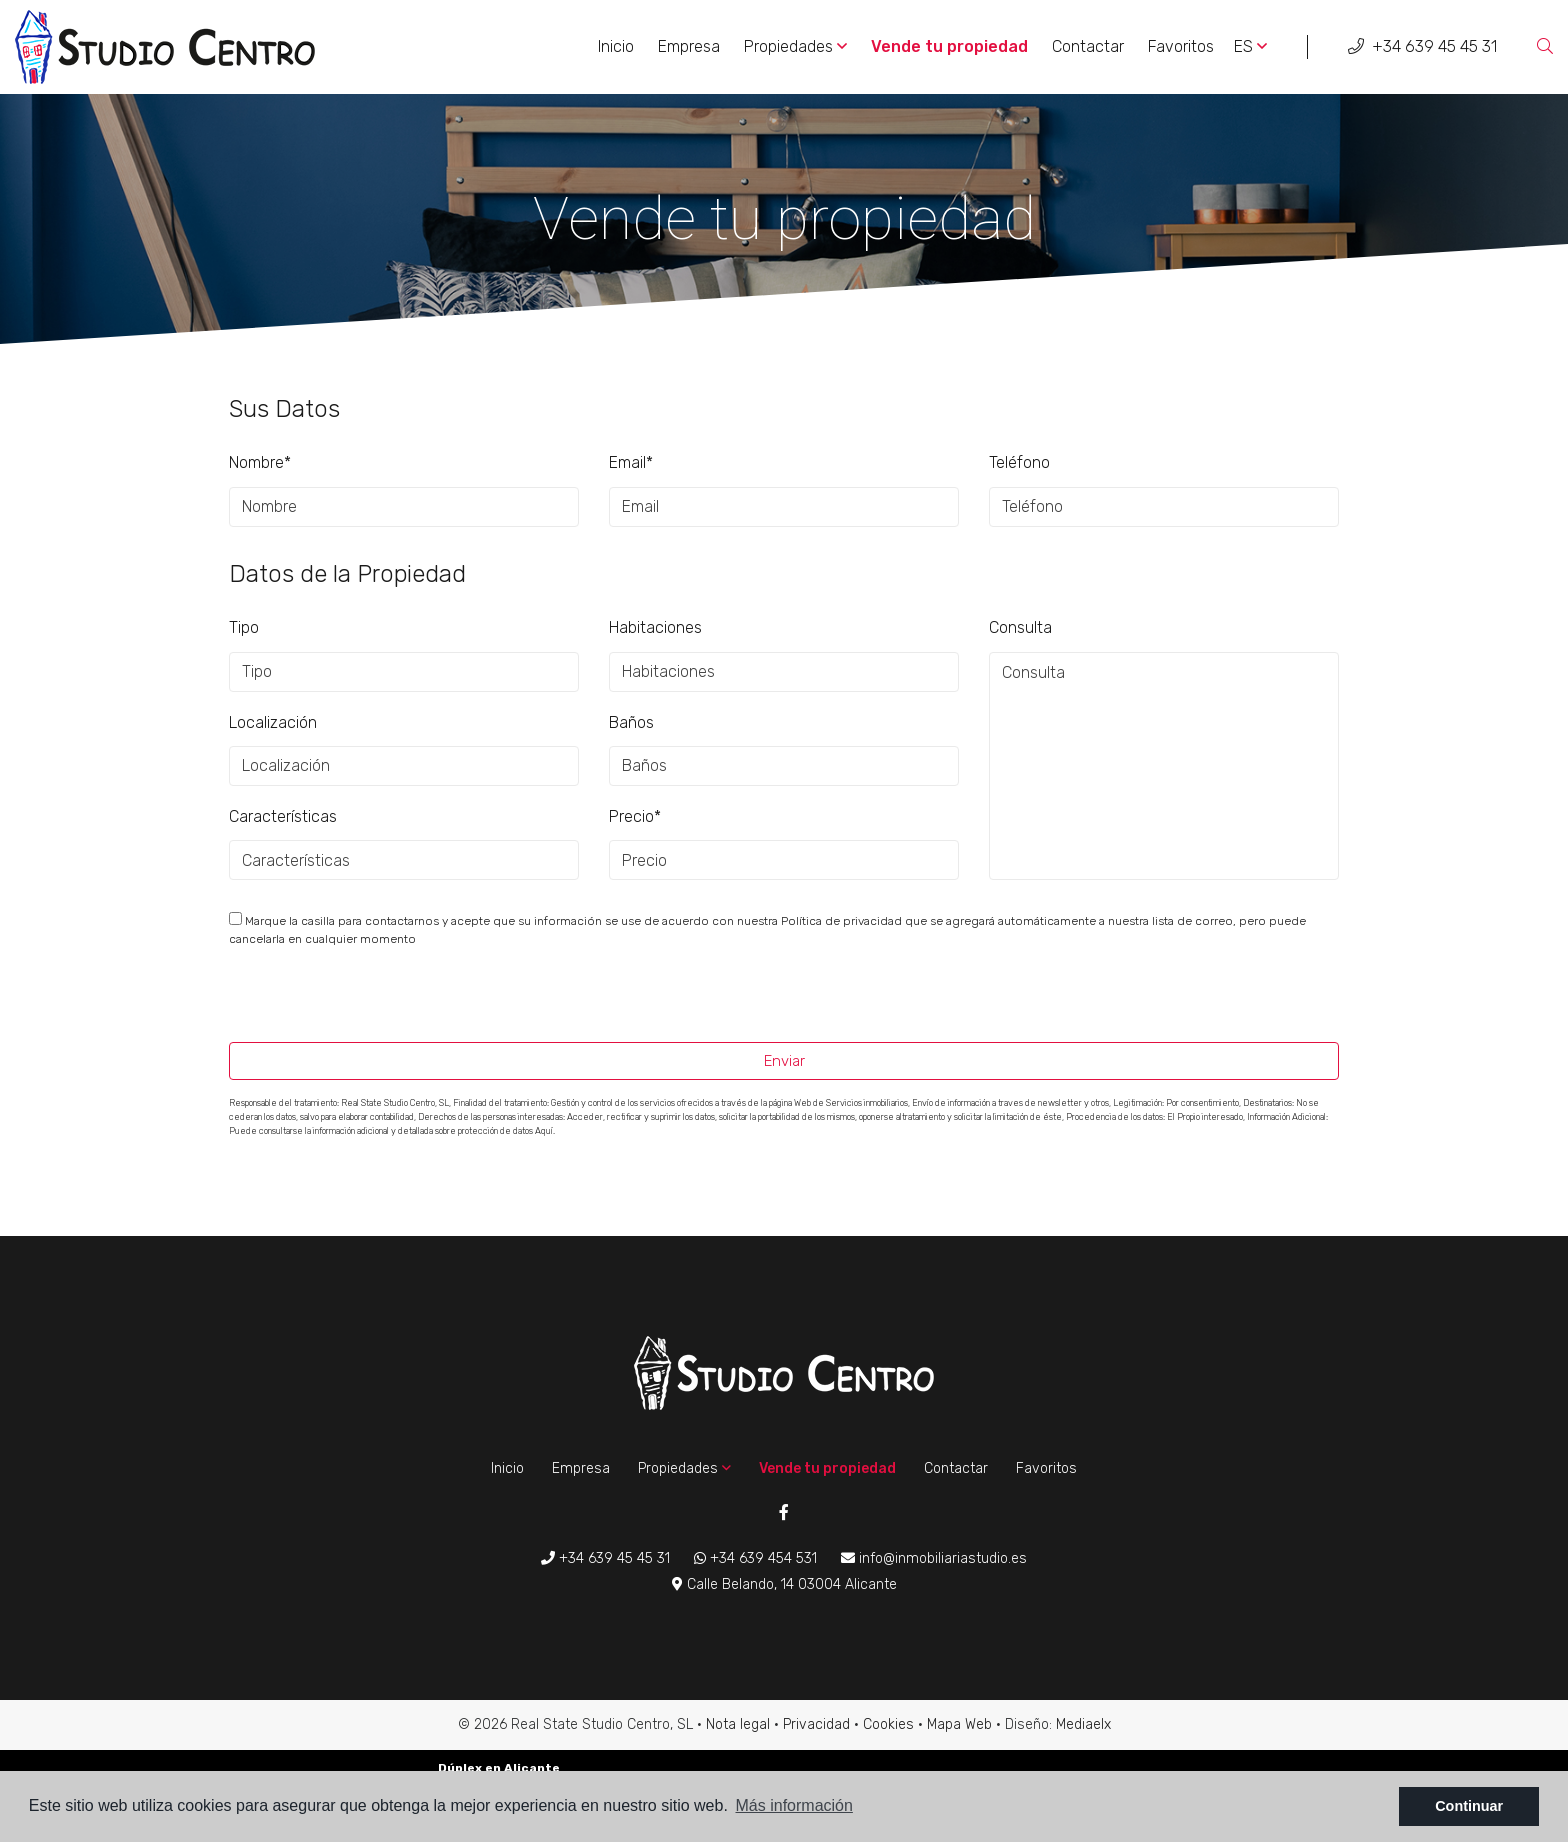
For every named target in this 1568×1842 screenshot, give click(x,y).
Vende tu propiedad (949, 46)
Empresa (689, 46)
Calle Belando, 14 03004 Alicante (784, 1584)
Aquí (544, 1131)
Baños (631, 722)
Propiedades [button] (795, 46)
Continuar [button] (1469, 1806)
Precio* (635, 816)
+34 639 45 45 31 (1422, 46)
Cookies (888, 1724)
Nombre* (260, 462)
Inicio (616, 46)
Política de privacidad (843, 921)
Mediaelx (1083, 1724)
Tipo (244, 627)
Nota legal (738, 1724)
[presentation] (335, 999)
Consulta (1020, 627)
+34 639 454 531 (755, 1558)
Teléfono (1019, 462)
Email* (631, 462)
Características (283, 816)
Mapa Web (959, 1724)
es (1250, 46)
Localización (273, 722)
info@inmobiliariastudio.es (934, 1558)
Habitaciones (655, 627)
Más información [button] (794, 1805)
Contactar (1088, 46)
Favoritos (1181, 46)
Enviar (784, 1061)
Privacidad (816, 1724)
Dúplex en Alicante (499, 1768)
